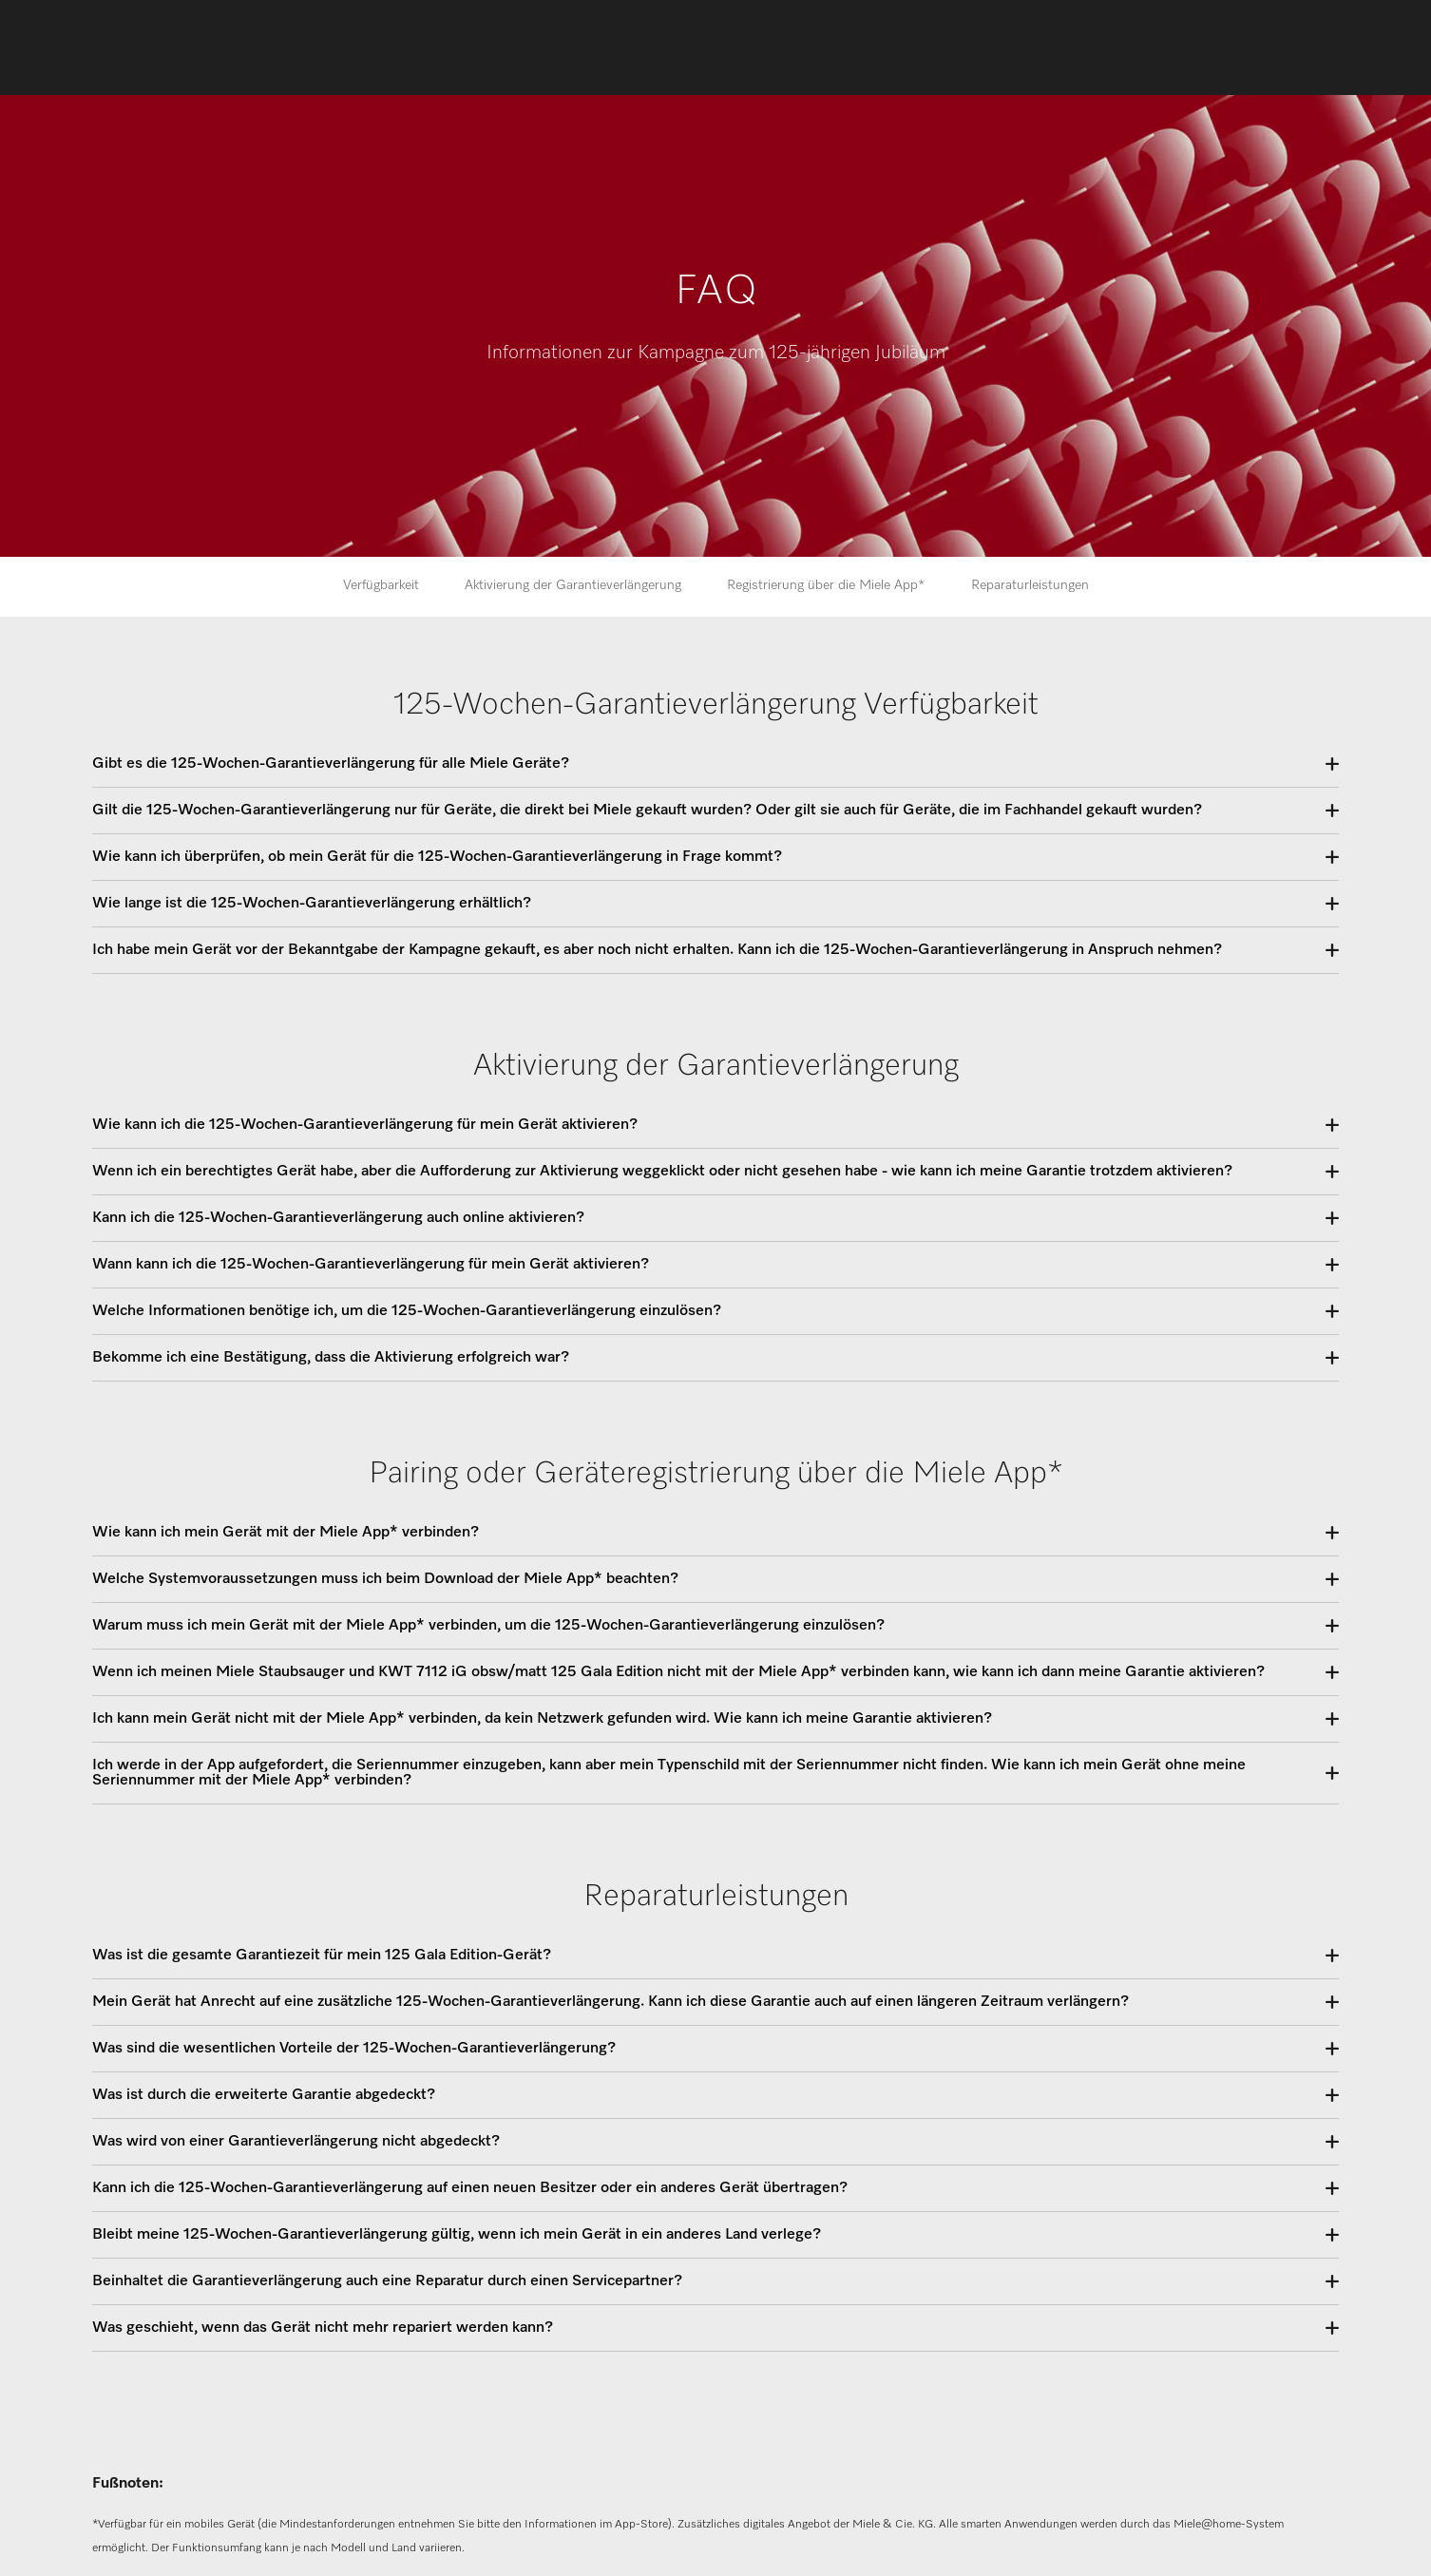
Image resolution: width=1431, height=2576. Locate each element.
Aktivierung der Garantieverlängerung (573, 585)
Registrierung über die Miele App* (826, 585)
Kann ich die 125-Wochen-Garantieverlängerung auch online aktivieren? (338, 1218)
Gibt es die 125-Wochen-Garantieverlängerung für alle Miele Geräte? (330, 764)
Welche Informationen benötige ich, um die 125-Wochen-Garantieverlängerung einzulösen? (406, 1311)
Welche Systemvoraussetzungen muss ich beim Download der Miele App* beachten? (385, 1579)
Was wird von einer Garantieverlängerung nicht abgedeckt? (296, 2141)
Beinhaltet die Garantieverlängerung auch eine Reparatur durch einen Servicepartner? (387, 2281)
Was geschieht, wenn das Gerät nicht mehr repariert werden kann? (322, 2328)
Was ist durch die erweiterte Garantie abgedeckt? (263, 2095)
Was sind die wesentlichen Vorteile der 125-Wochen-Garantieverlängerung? (354, 2048)
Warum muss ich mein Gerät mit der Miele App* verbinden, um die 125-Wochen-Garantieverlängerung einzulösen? (488, 1625)
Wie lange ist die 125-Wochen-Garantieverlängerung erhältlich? (311, 903)
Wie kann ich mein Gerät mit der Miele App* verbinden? (285, 1532)
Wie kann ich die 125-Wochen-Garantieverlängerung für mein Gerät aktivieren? (365, 1125)
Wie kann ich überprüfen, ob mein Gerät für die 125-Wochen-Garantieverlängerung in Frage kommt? (437, 857)
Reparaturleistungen (1030, 585)
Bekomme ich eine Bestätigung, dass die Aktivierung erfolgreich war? (330, 1357)
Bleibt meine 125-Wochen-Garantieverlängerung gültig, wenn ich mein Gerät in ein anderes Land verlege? (456, 2234)
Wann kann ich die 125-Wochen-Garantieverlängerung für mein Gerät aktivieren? (370, 1264)
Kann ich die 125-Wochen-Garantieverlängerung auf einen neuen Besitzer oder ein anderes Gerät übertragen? (470, 2188)
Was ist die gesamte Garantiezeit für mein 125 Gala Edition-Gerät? (321, 1955)
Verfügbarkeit (381, 585)
